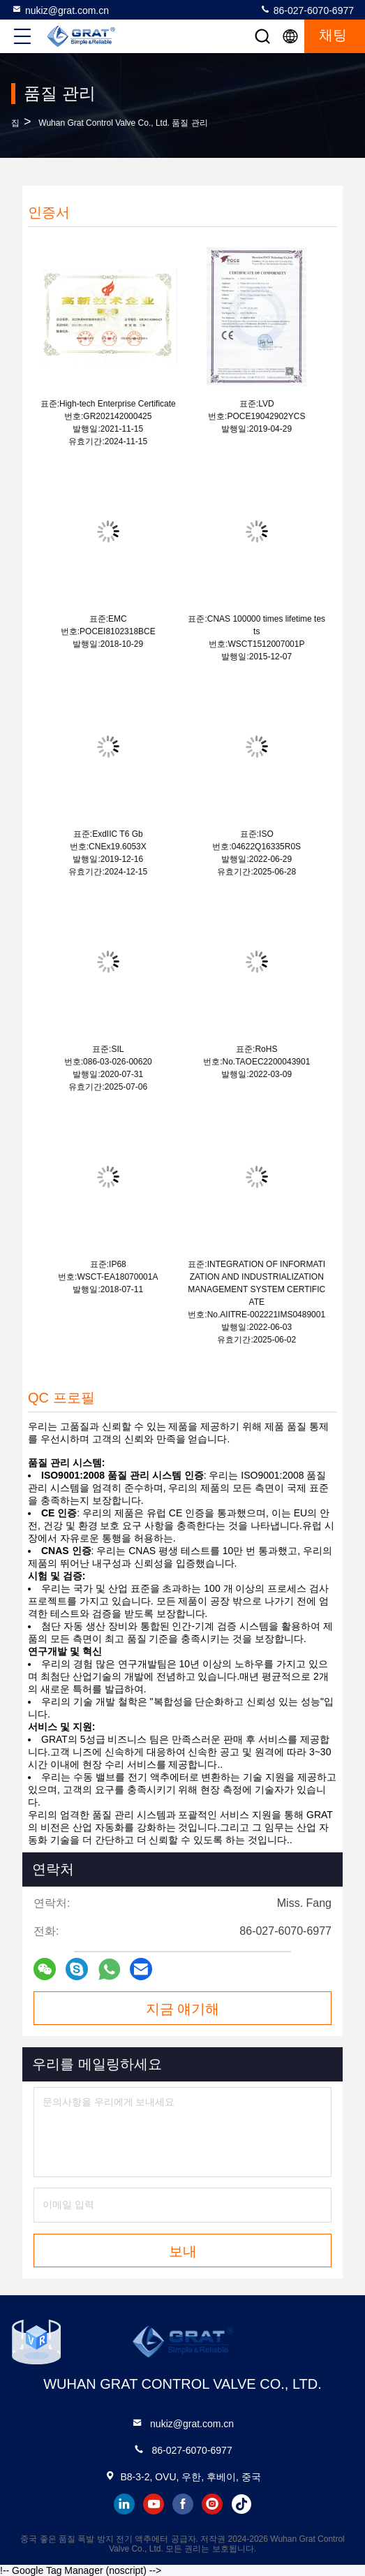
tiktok (241, 2504)
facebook (182, 2504)
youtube (153, 2504)
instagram (212, 2504)
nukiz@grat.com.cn (60, 9)
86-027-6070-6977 (307, 9)
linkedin (124, 2504)
